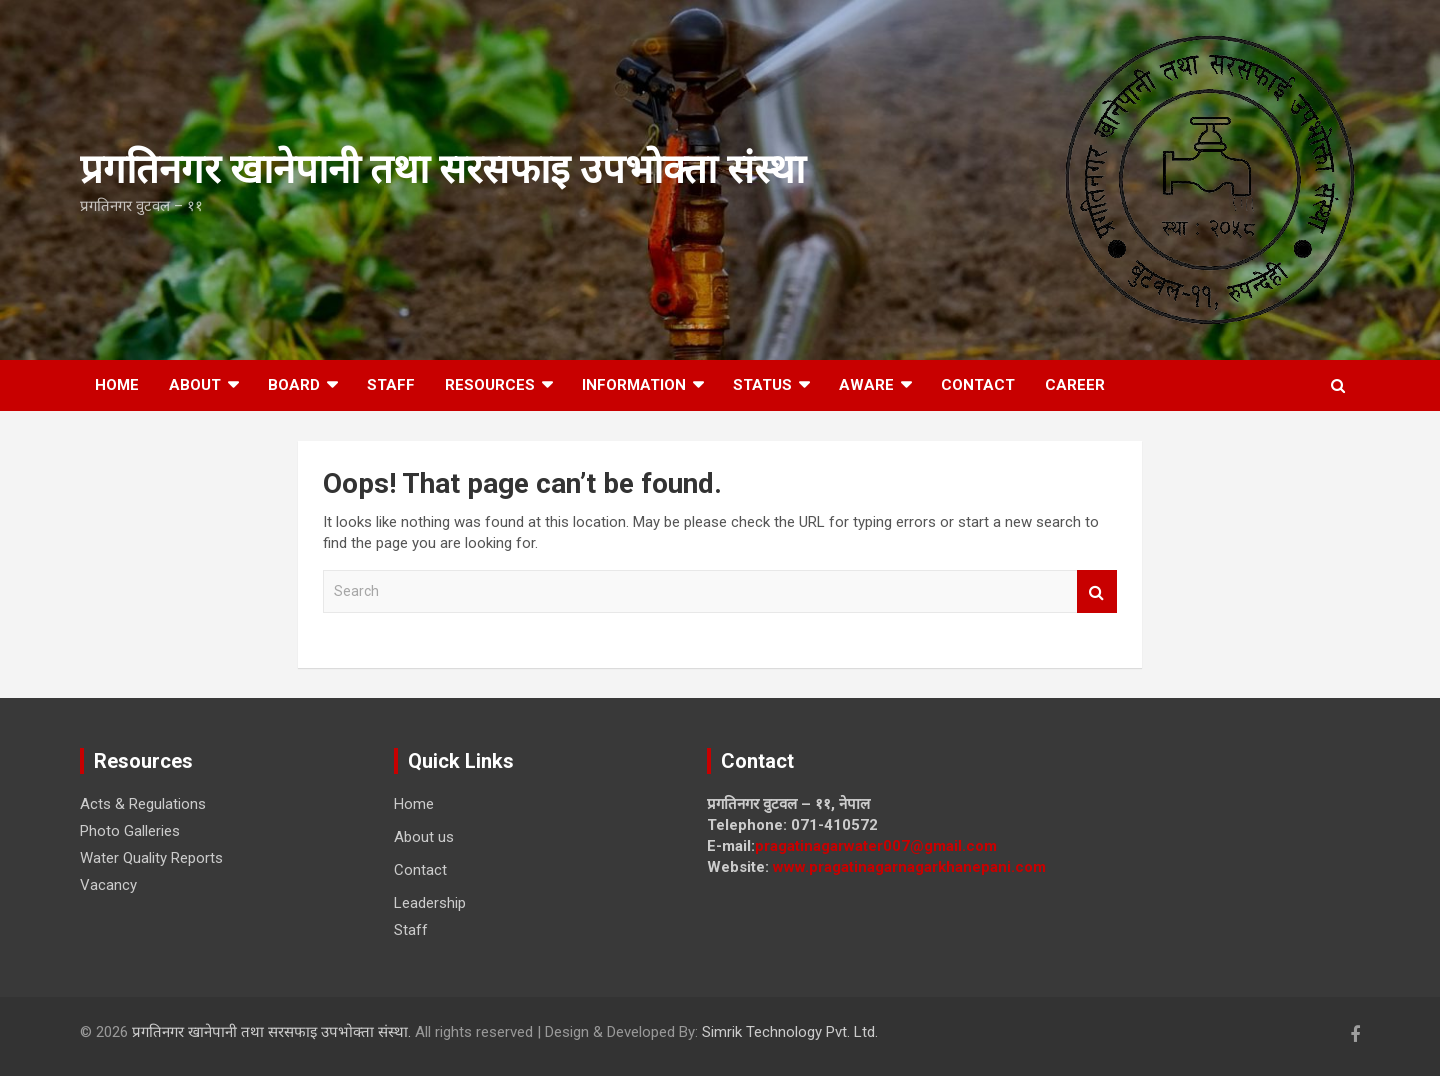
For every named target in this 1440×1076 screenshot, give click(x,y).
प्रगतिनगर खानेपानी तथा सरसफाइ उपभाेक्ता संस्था (442, 169)
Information (634, 385)
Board (294, 385)
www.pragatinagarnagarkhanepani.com (909, 867)
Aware (866, 385)
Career (1075, 385)
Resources (490, 385)
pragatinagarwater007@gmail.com (876, 846)
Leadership (430, 903)
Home (117, 385)
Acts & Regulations (143, 804)
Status (762, 385)
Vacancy (108, 885)
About (195, 385)
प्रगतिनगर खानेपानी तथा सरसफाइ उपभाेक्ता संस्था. (273, 1032)
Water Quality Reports (151, 858)
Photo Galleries (130, 831)
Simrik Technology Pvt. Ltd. (790, 1032)
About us (424, 837)
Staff (391, 385)
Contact (978, 385)
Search (1097, 591)
